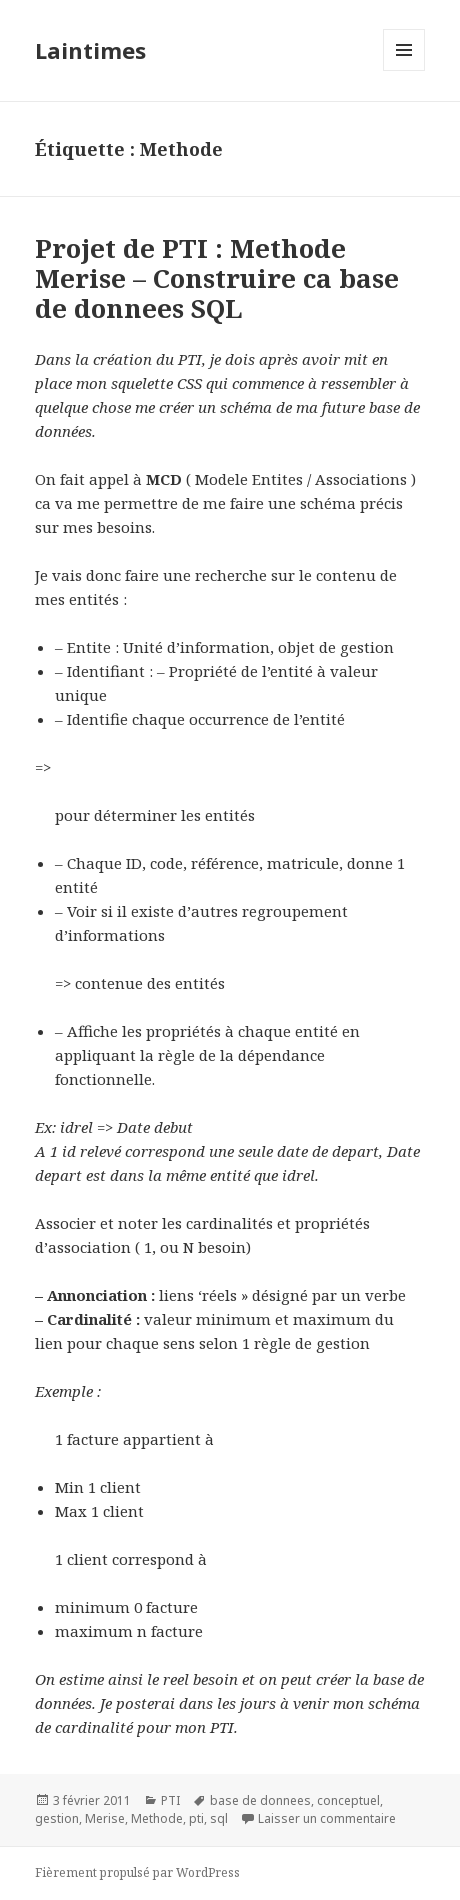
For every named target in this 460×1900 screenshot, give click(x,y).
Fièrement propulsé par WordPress (137, 1872)
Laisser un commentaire (327, 1818)
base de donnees (260, 1800)
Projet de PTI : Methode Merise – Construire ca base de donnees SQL (217, 278)
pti (196, 1818)
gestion (57, 1818)
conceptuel (348, 1800)
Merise (105, 1818)
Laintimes (90, 50)
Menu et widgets (404, 70)
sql (219, 1818)
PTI (170, 1800)
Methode (157, 1818)
